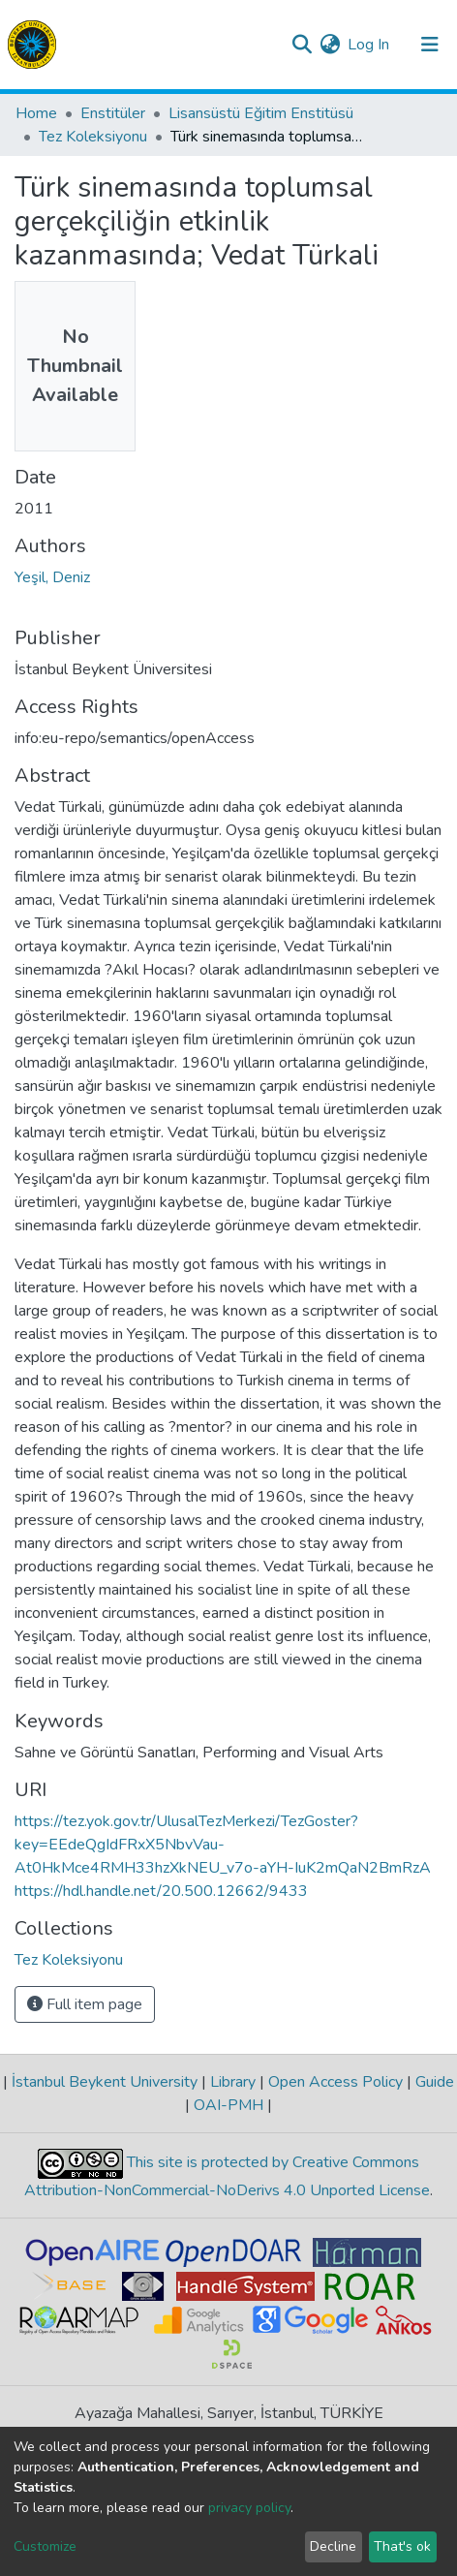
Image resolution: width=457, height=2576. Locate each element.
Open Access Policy (335, 2082)
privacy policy (249, 2507)
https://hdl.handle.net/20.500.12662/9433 (161, 1891)
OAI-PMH (228, 2105)
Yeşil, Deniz (52, 577)
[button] (330, 44)
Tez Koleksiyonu (93, 136)
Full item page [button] (84, 2004)
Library (232, 2082)
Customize (45, 2546)
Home (36, 113)
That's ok (402, 2546)
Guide (432, 2082)
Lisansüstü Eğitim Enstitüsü (260, 113)
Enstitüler (112, 113)
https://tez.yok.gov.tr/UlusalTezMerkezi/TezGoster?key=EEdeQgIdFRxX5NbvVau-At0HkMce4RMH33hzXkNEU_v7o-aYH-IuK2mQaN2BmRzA (223, 1844)
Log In (369, 44)
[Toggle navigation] (430, 44)
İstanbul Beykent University (104, 2082)
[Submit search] (301, 44)
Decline (333, 2546)
